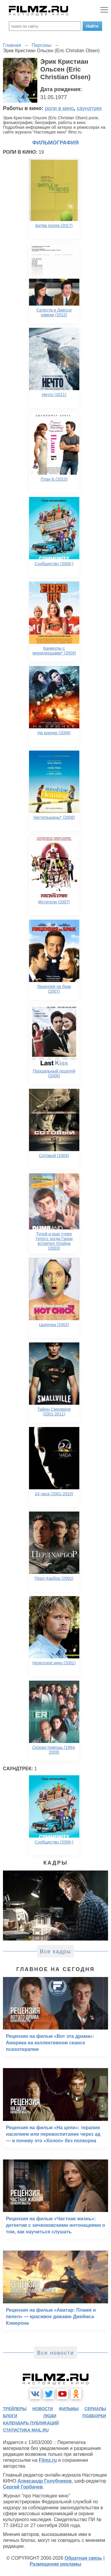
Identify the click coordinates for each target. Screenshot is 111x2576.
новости (42, 2408)
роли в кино (59, 108)
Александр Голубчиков (44, 2480)
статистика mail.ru (26, 2430)
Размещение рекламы (55, 2564)
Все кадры (55, 1951)
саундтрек (89, 108)
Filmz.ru (48, 2460)
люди (49, 2415)
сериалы (95, 2408)
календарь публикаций (31, 2423)
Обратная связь (83, 2558)
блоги (10, 2415)
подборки (94, 2415)
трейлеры (15, 2408)
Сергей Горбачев (23, 2486)
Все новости (55, 2353)
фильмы (69, 2408)
